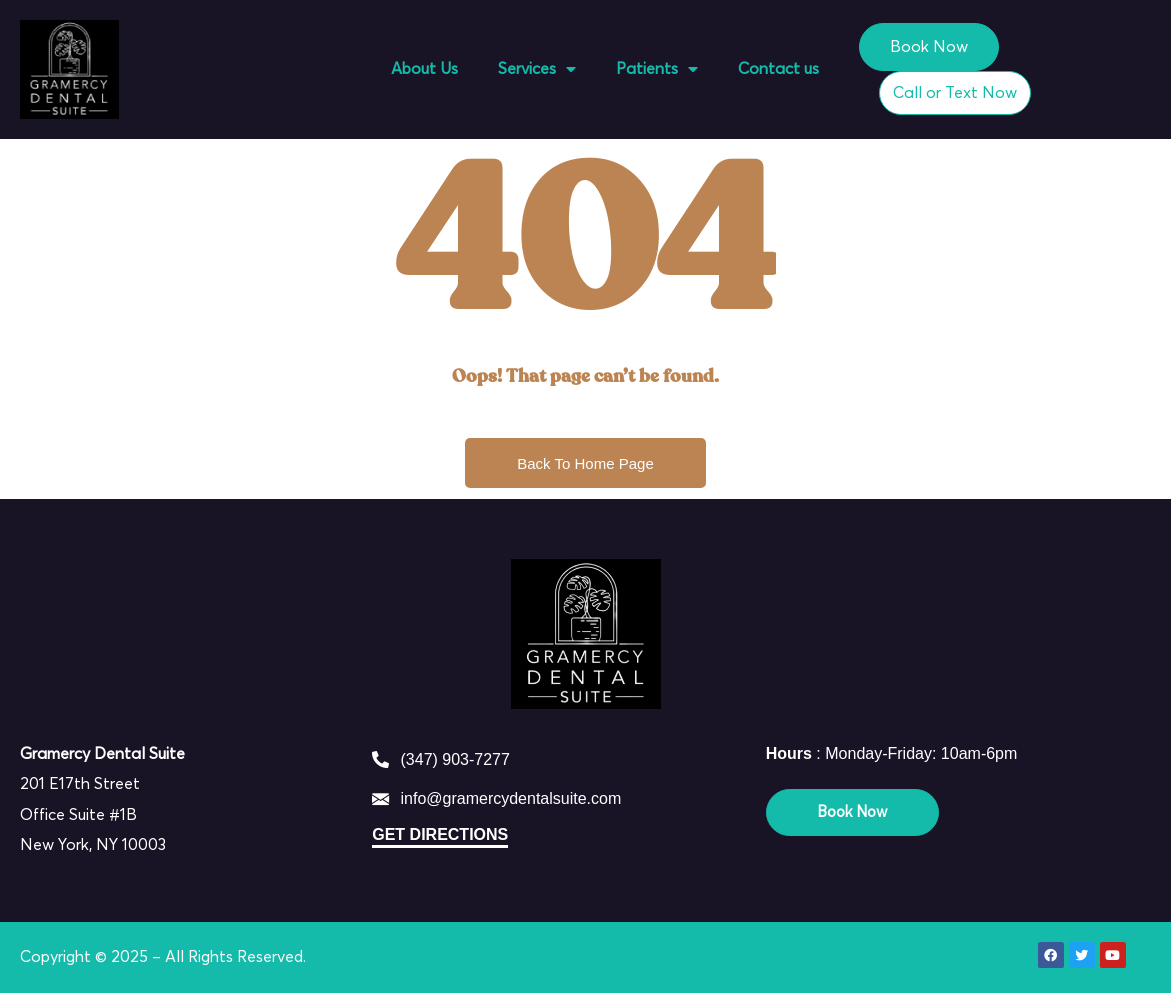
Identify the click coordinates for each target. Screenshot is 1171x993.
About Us (424, 69)
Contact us (778, 69)
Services (537, 69)
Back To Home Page (585, 463)
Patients (657, 69)
